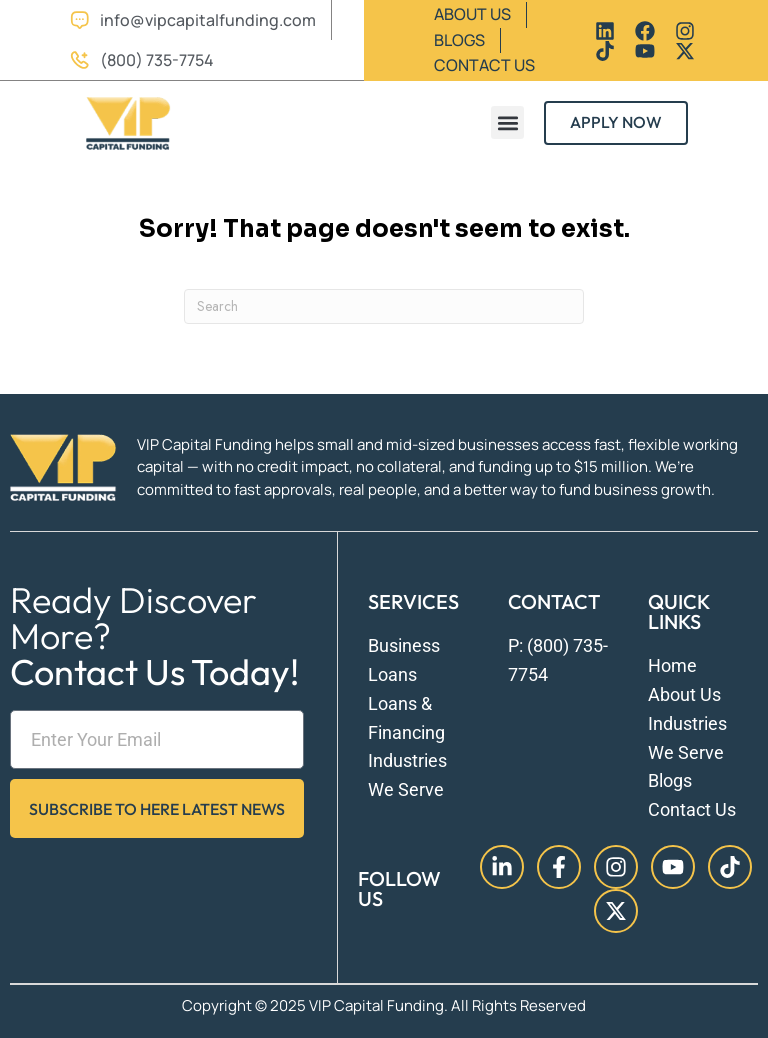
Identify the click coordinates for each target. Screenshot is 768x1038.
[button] (507, 122)
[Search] (384, 306)
